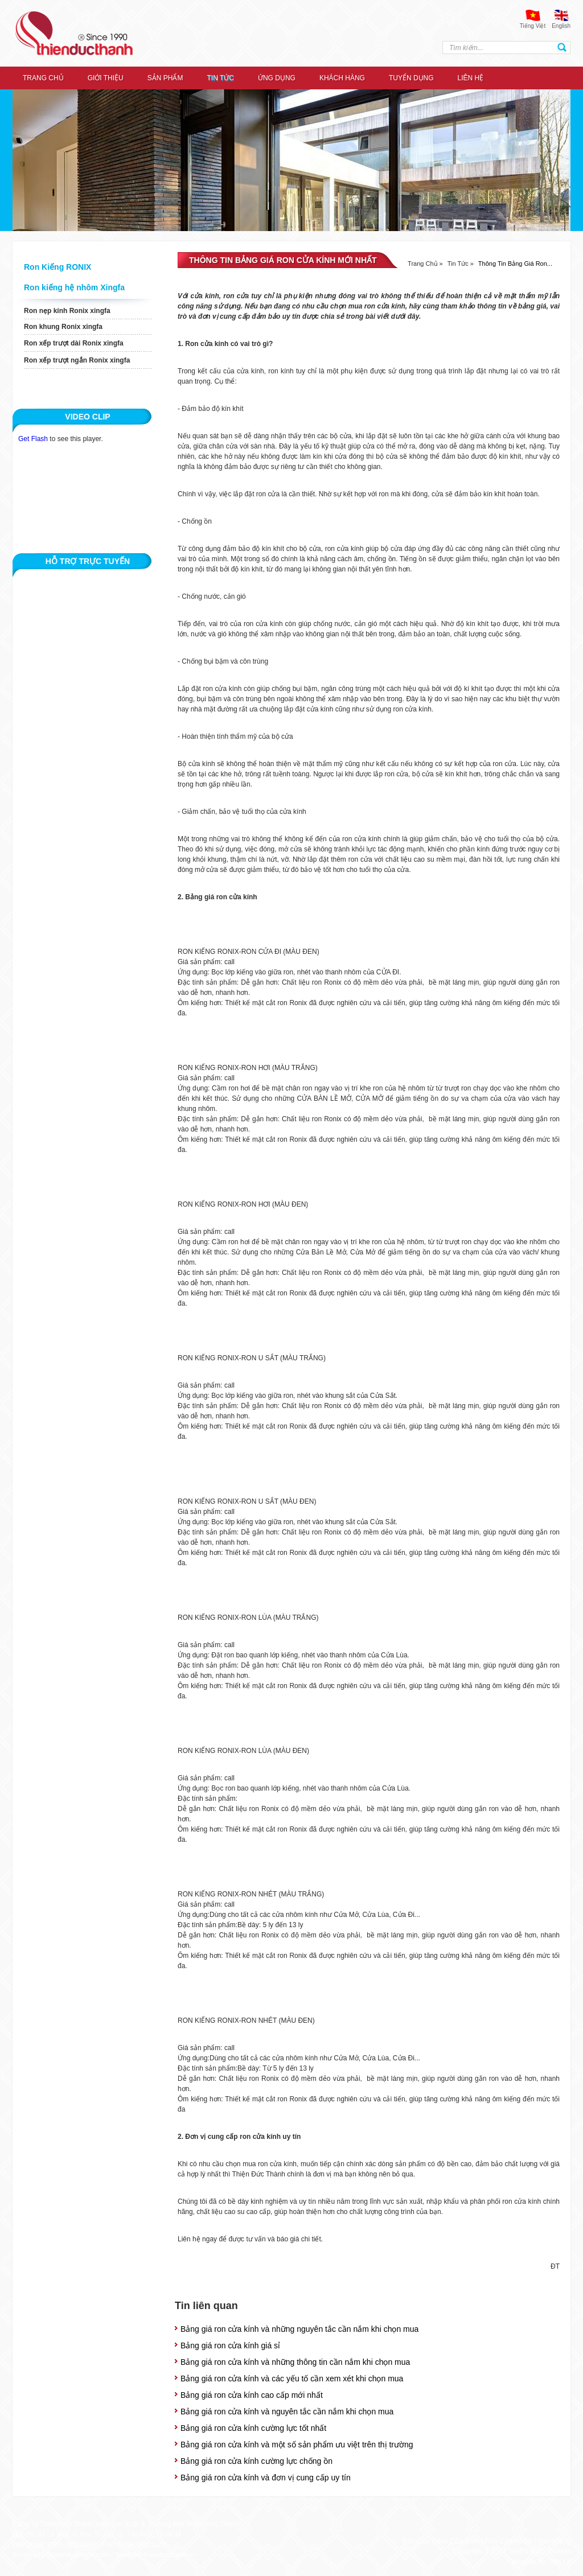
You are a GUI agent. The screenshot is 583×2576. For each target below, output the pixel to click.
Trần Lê (558, 2562)
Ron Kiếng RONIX (57, 266)
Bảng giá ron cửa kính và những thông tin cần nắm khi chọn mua (295, 2362)
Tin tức (220, 78)
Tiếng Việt (532, 26)
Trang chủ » (425, 263)
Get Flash (33, 439)
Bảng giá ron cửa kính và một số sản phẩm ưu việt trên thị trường (296, 2444)
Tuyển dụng (411, 78)
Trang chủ (43, 78)
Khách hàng (342, 78)
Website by (528, 2562)
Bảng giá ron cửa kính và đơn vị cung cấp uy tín (265, 2477)
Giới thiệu (106, 78)
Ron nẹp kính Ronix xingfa (67, 311)
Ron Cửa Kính (457, 2541)
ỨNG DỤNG (276, 78)
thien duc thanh (74, 33)
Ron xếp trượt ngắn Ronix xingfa (77, 360)
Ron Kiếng (554, 2541)
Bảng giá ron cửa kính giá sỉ (230, 2345)
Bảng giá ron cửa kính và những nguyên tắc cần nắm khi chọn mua (299, 2329)
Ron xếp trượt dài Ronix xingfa (74, 343)
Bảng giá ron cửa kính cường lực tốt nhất (253, 2428)
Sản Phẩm (165, 78)
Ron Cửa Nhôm (509, 2541)
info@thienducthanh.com (71, 2555)
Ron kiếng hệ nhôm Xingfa (74, 287)
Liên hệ (471, 78)
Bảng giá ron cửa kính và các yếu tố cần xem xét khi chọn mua (291, 2378)
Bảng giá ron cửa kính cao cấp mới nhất (251, 2395)
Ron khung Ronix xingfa (63, 327)
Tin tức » (460, 263)
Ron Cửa (416, 2541)
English (561, 26)
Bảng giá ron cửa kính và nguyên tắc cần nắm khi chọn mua (286, 2411)
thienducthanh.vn (169, 2555)
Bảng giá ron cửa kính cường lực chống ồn (256, 2461)
